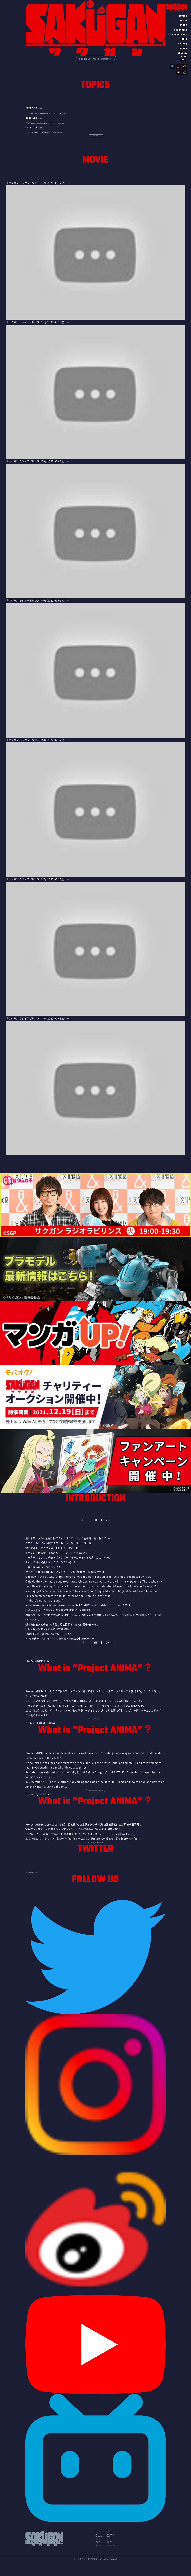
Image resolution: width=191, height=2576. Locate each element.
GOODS (183, 48)
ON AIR (183, 20)
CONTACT (101, 2563)
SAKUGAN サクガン (176, 7)
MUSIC (183, 39)
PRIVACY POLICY (129, 2563)
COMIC (183, 60)
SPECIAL (100, 2558)
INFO (44, 108)
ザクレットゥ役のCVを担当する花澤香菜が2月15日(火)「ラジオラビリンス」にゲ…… (74, 113)
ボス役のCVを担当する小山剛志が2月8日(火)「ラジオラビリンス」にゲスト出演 (71, 122)
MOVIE (184, 56)
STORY (183, 25)
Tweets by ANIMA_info (39, 1885)
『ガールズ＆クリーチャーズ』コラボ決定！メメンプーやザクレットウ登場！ (69, 132)
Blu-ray (182, 44)
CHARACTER (180, 30)
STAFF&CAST (179, 34)
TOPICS (183, 16)
